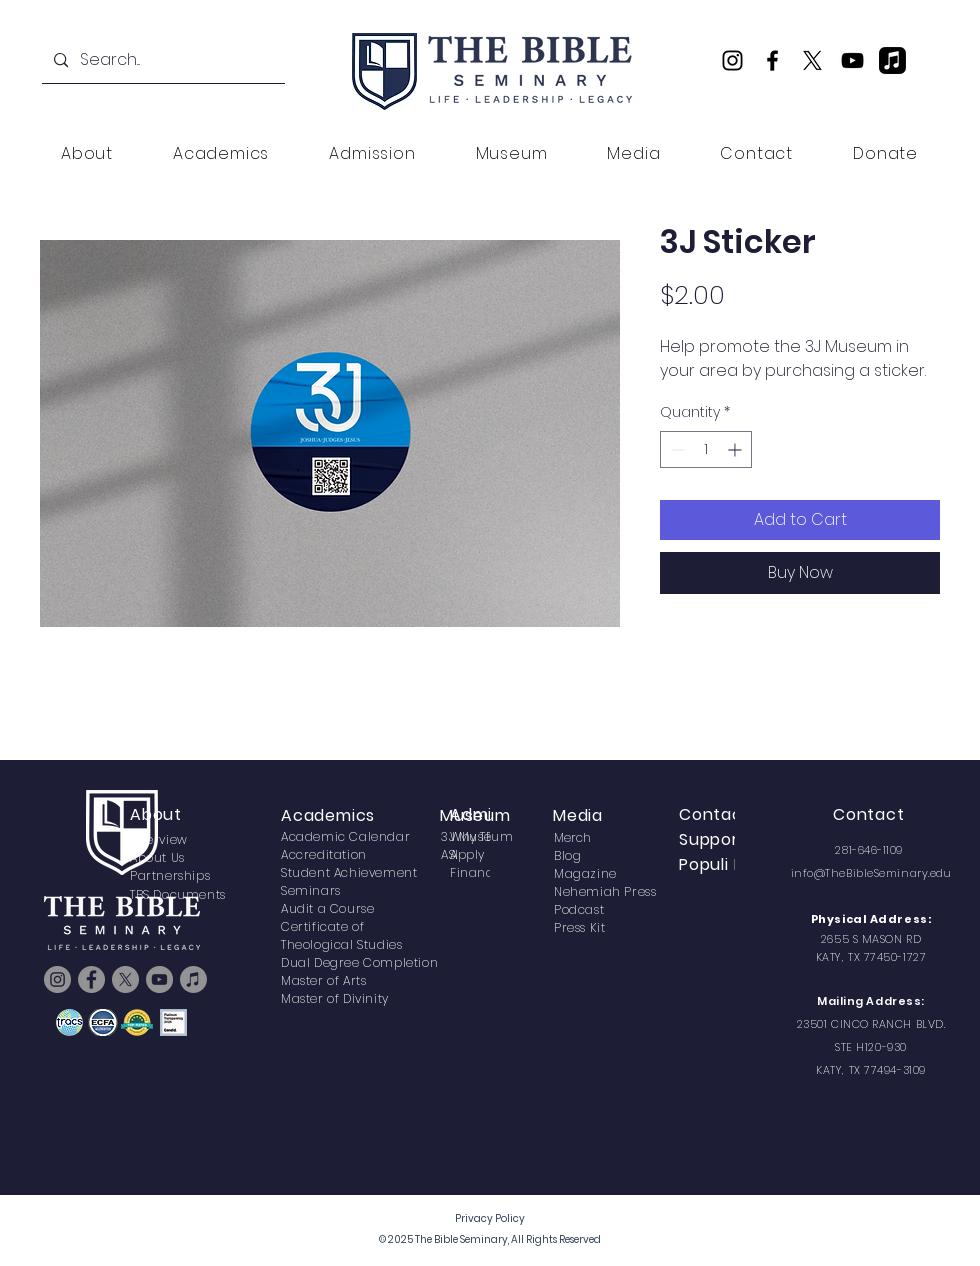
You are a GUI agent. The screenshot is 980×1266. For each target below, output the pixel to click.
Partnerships (170, 875)
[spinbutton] (706, 449)
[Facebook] (772, 60)
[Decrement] (675, 449)
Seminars (311, 890)
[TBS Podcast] (892, 60)
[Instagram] (732, 60)
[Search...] (161, 60)
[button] (87, 153)
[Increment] (736, 449)
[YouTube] (852, 60)
